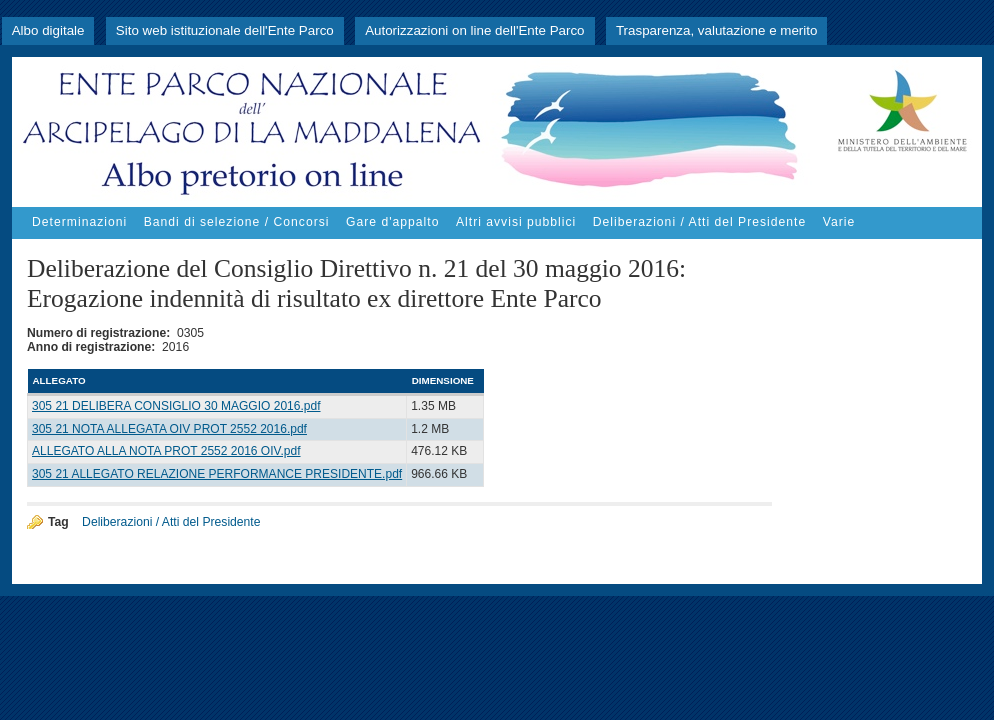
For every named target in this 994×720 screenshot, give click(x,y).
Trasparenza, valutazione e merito (716, 30)
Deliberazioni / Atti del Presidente (699, 222)
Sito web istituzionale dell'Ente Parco (225, 30)
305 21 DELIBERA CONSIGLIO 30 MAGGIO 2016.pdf (176, 406)
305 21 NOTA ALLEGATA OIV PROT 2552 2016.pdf (169, 429)
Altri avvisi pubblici (516, 222)
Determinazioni (79, 222)
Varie (839, 222)
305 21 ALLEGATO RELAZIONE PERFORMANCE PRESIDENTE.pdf (217, 474)
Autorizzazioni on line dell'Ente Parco (474, 30)
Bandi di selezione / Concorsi (237, 222)
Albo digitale (48, 30)
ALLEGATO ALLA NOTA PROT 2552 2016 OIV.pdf (166, 451)
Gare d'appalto (392, 222)
